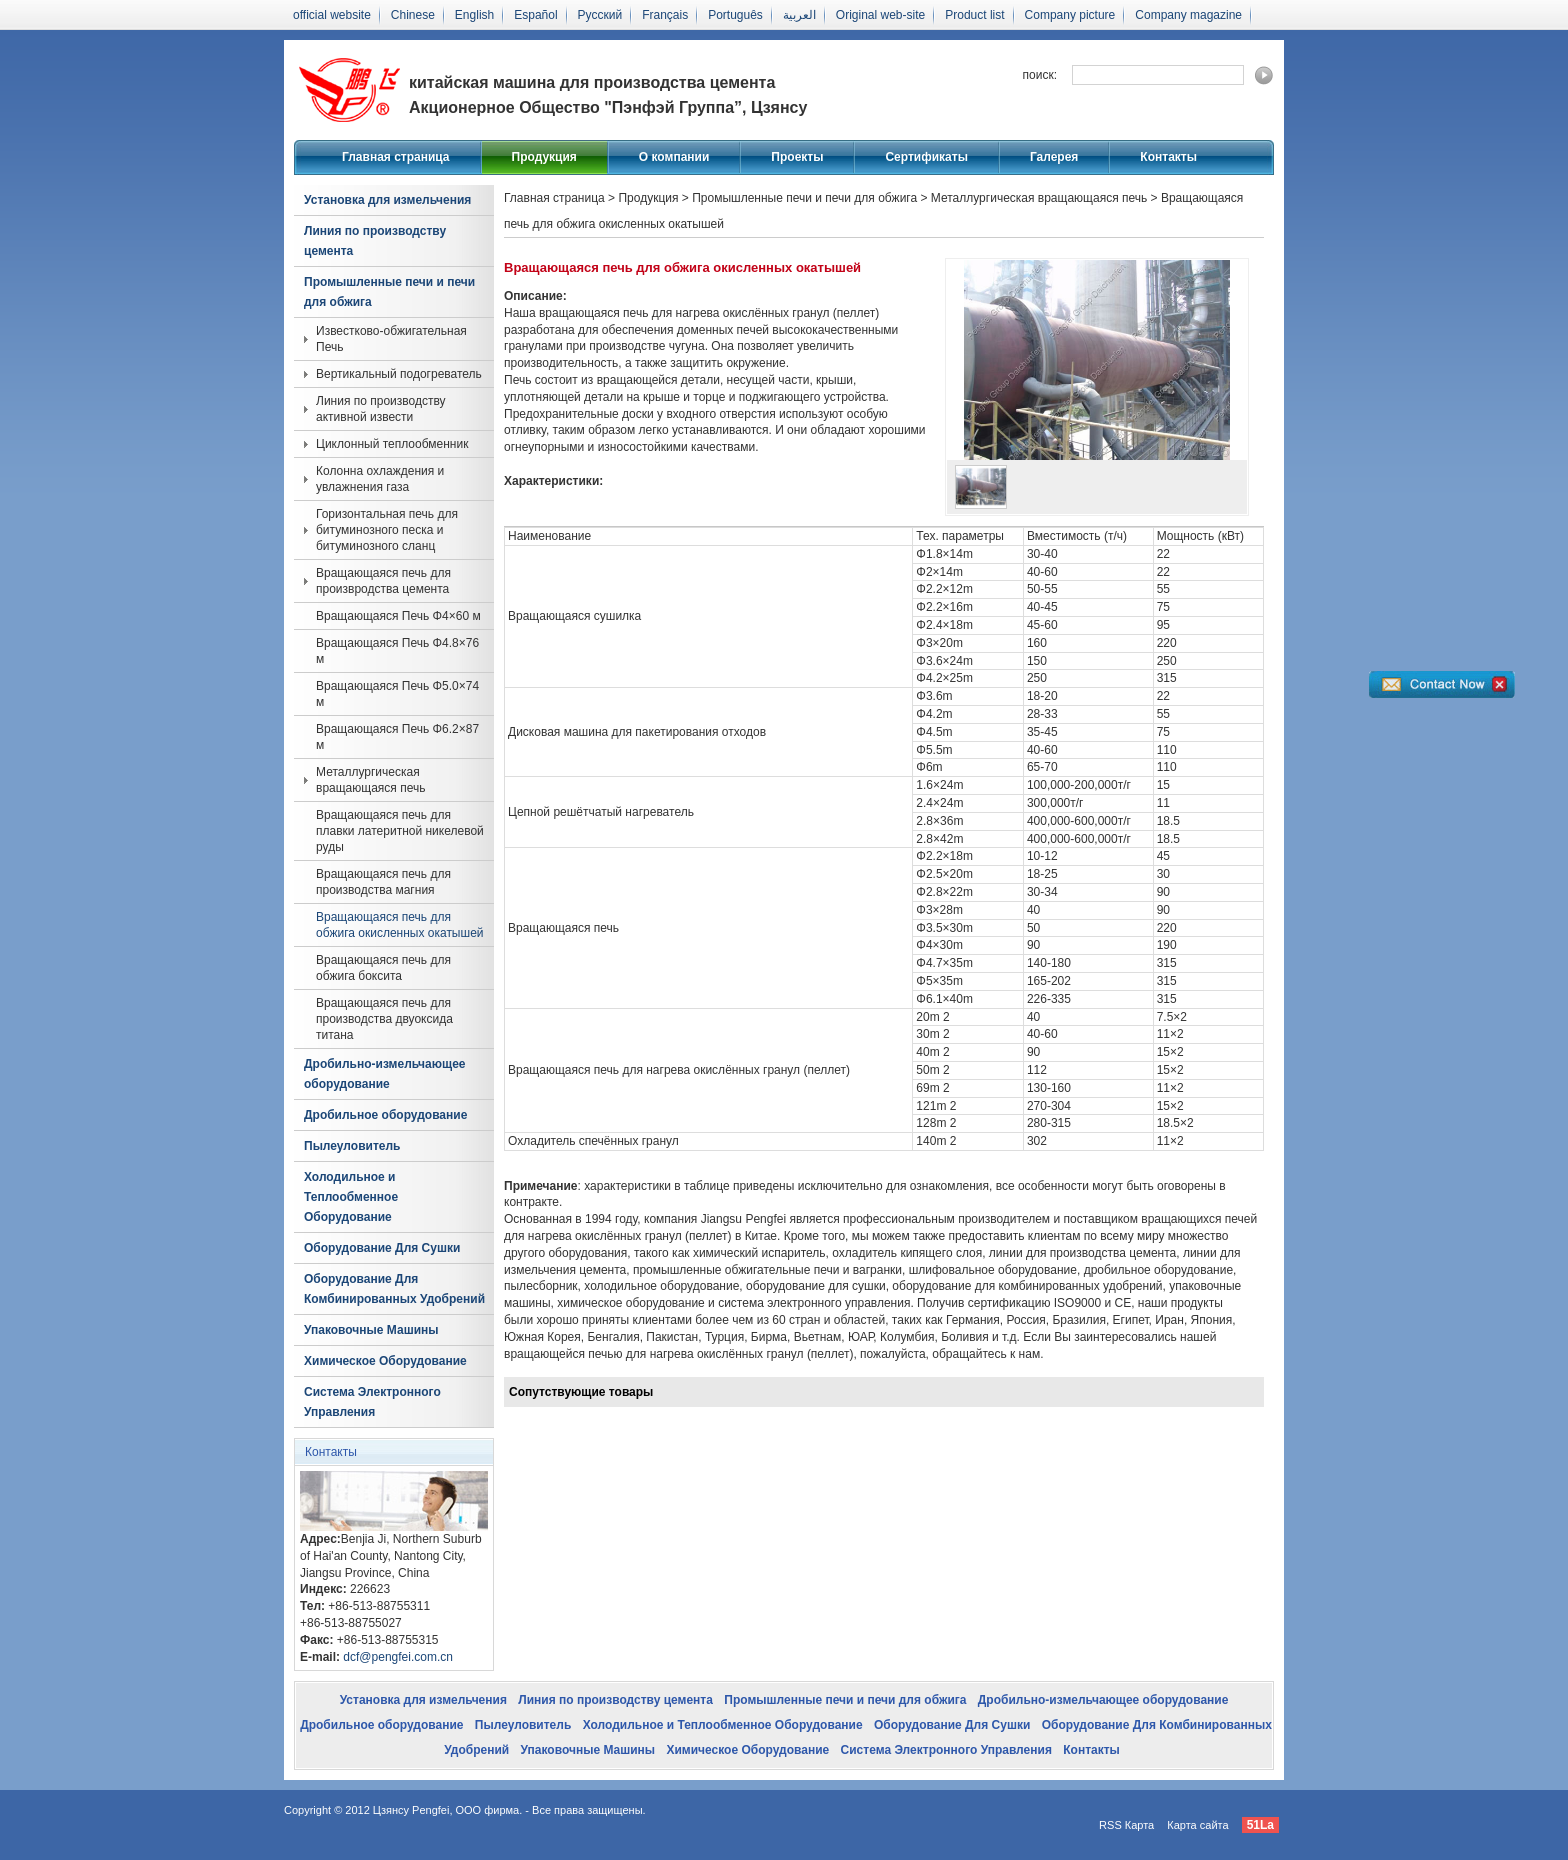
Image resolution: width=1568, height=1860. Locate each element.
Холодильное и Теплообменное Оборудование (351, 1197)
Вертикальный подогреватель (399, 374)
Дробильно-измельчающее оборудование (384, 1074)
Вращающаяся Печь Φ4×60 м (398, 616)
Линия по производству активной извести (381, 409)
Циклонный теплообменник (392, 444)
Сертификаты (926, 157)
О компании (674, 157)
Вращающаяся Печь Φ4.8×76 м (397, 651)
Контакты (1168, 157)
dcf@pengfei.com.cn (398, 1657)
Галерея (1054, 157)
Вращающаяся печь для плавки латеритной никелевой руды (400, 831)
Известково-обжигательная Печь (391, 339)
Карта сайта (1197, 1825)
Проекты (797, 157)
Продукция (544, 157)
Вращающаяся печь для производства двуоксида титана (384, 1019)
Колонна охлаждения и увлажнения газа (380, 479)
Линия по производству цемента (375, 241)
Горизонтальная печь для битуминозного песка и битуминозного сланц (387, 530)
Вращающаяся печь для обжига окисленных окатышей (400, 925)
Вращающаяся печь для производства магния (383, 882)
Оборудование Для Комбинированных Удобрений (394, 1289)
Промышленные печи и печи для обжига (389, 292)
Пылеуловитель (352, 1146)
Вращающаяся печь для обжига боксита (383, 968)
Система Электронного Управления (372, 1402)
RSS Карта (1126, 1825)
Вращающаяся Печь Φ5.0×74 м (397, 694)
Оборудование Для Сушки (382, 1248)
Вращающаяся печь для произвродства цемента (383, 581)
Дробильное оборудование (385, 1115)
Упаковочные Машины (371, 1330)
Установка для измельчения (387, 200)
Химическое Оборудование (385, 1361)
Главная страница (396, 157)
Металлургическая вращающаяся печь (370, 780)
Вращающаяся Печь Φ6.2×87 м (397, 737)
